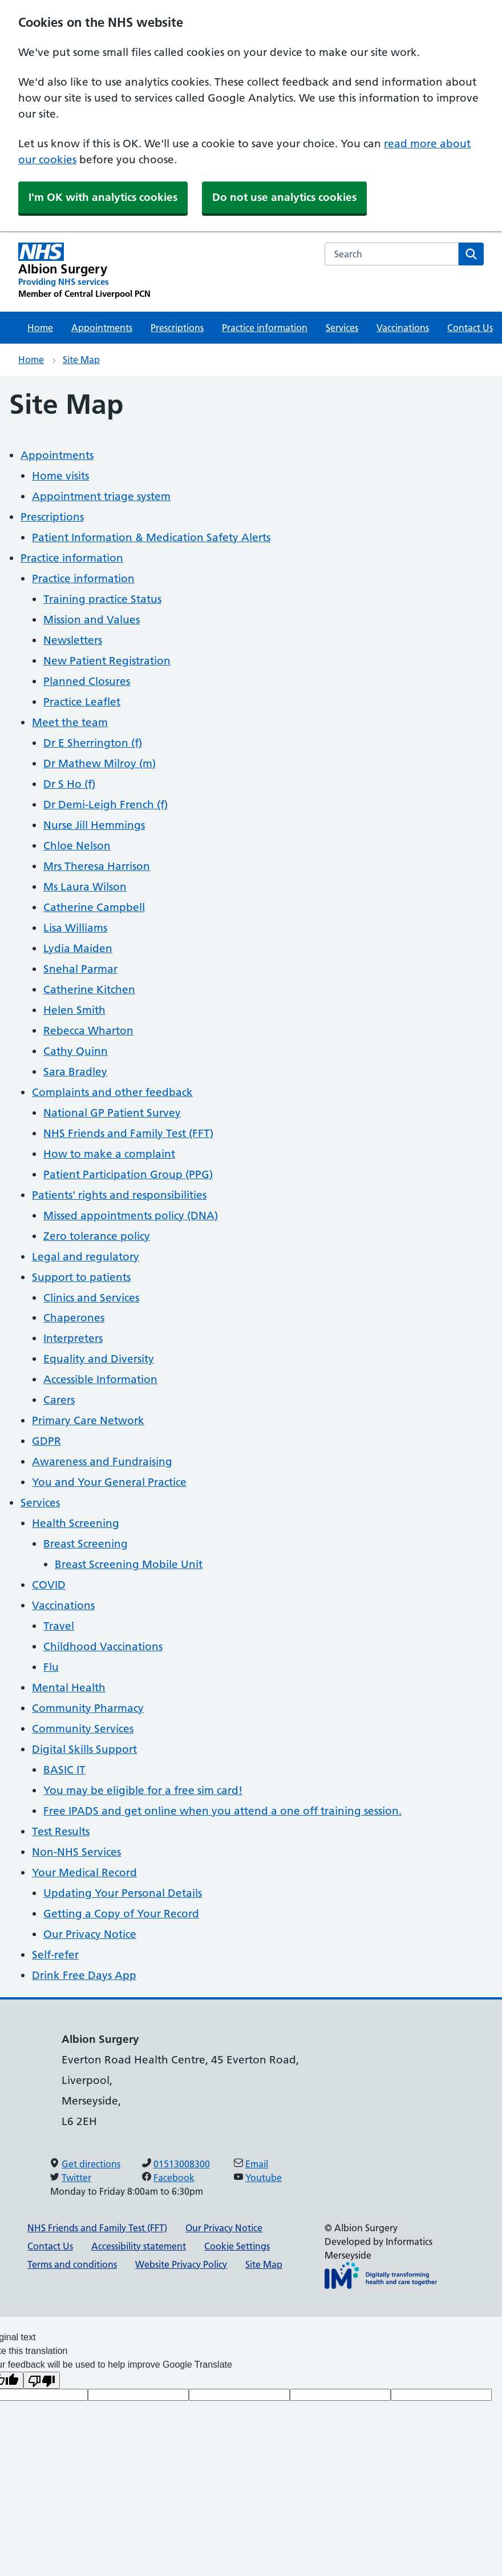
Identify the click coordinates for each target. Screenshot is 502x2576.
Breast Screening (85, 1543)
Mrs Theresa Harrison (96, 866)
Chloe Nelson (77, 845)
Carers (59, 1399)
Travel (58, 1625)
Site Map (81, 359)
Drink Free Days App (84, 1975)
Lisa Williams (75, 927)
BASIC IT (64, 1769)
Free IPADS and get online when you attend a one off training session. (222, 1810)
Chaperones (73, 1317)
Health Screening (75, 1523)
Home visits (60, 475)
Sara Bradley (75, 1071)
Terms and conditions (72, 2264)
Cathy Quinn (75, 1051)
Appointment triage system (101, 496)
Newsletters (72, 640)
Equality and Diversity (98, 1358)
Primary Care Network (88, 1420)
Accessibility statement (138, 2246)
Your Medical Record (84, 1872)
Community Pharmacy (88, 1708)
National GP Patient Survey (112, 1112)
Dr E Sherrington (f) (92, 742)
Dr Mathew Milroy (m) (99, 763)
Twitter (76, 2177)
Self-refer (55, 1954)
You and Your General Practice (109, 1482)
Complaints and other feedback (112, 1092)
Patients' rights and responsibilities (119, 1195)
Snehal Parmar (80, 968)
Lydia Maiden (77, 948)
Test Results (61, 1831)
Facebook (174, 2177)
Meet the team (70, 722)
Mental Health (69, 1687)
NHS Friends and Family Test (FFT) (128, 1133)
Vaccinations (402, 327)
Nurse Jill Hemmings (94, 825)
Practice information (264, 327)
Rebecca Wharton (88, 1030)
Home (40, 327)
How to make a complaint (109, 1153)
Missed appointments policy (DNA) (130, 1215)
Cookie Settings (237, 2246)
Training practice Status (102, 599)
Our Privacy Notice (89, 1934)
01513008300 (181, 2164)
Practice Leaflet (81, 701)
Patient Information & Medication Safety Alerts (151, 537)
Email (256, 2164)
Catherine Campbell (94, 907)
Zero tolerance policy (96, 1236)
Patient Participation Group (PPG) (128, 1174)
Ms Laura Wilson (85, 886)
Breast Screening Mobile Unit (129, 1564)
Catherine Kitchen (89, 989)
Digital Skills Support (84, 1749)
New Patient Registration (107, 660)
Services (342, 327)
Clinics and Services (91, 1297)
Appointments (101, 327)
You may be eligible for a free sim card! (142, 1790)
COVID (49, 1584)
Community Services (82, 1728)
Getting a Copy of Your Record (121, 1913)
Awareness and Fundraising (102, 1461)
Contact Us (470, 327)
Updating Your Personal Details (122, 1893)
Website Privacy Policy (181, 2264)
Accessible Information (100, 1379)
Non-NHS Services (76, 1852)
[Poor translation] (41, 2380)
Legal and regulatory (85, 1256)
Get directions (91, 2164)
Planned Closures (86, 681)
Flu (51, 1667)
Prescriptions (177, 327)
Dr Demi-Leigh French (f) (105, 804)
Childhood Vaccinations (103, 1646)
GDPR (46, 1441)
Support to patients (81, 1277)
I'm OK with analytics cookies (103, 197)
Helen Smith (74, 1010)
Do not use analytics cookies (284, 197)
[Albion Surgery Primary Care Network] (84, 271)
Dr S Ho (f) (69, 784)
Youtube (263, 2177)
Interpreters (73, 1338)
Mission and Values (91, 619)
